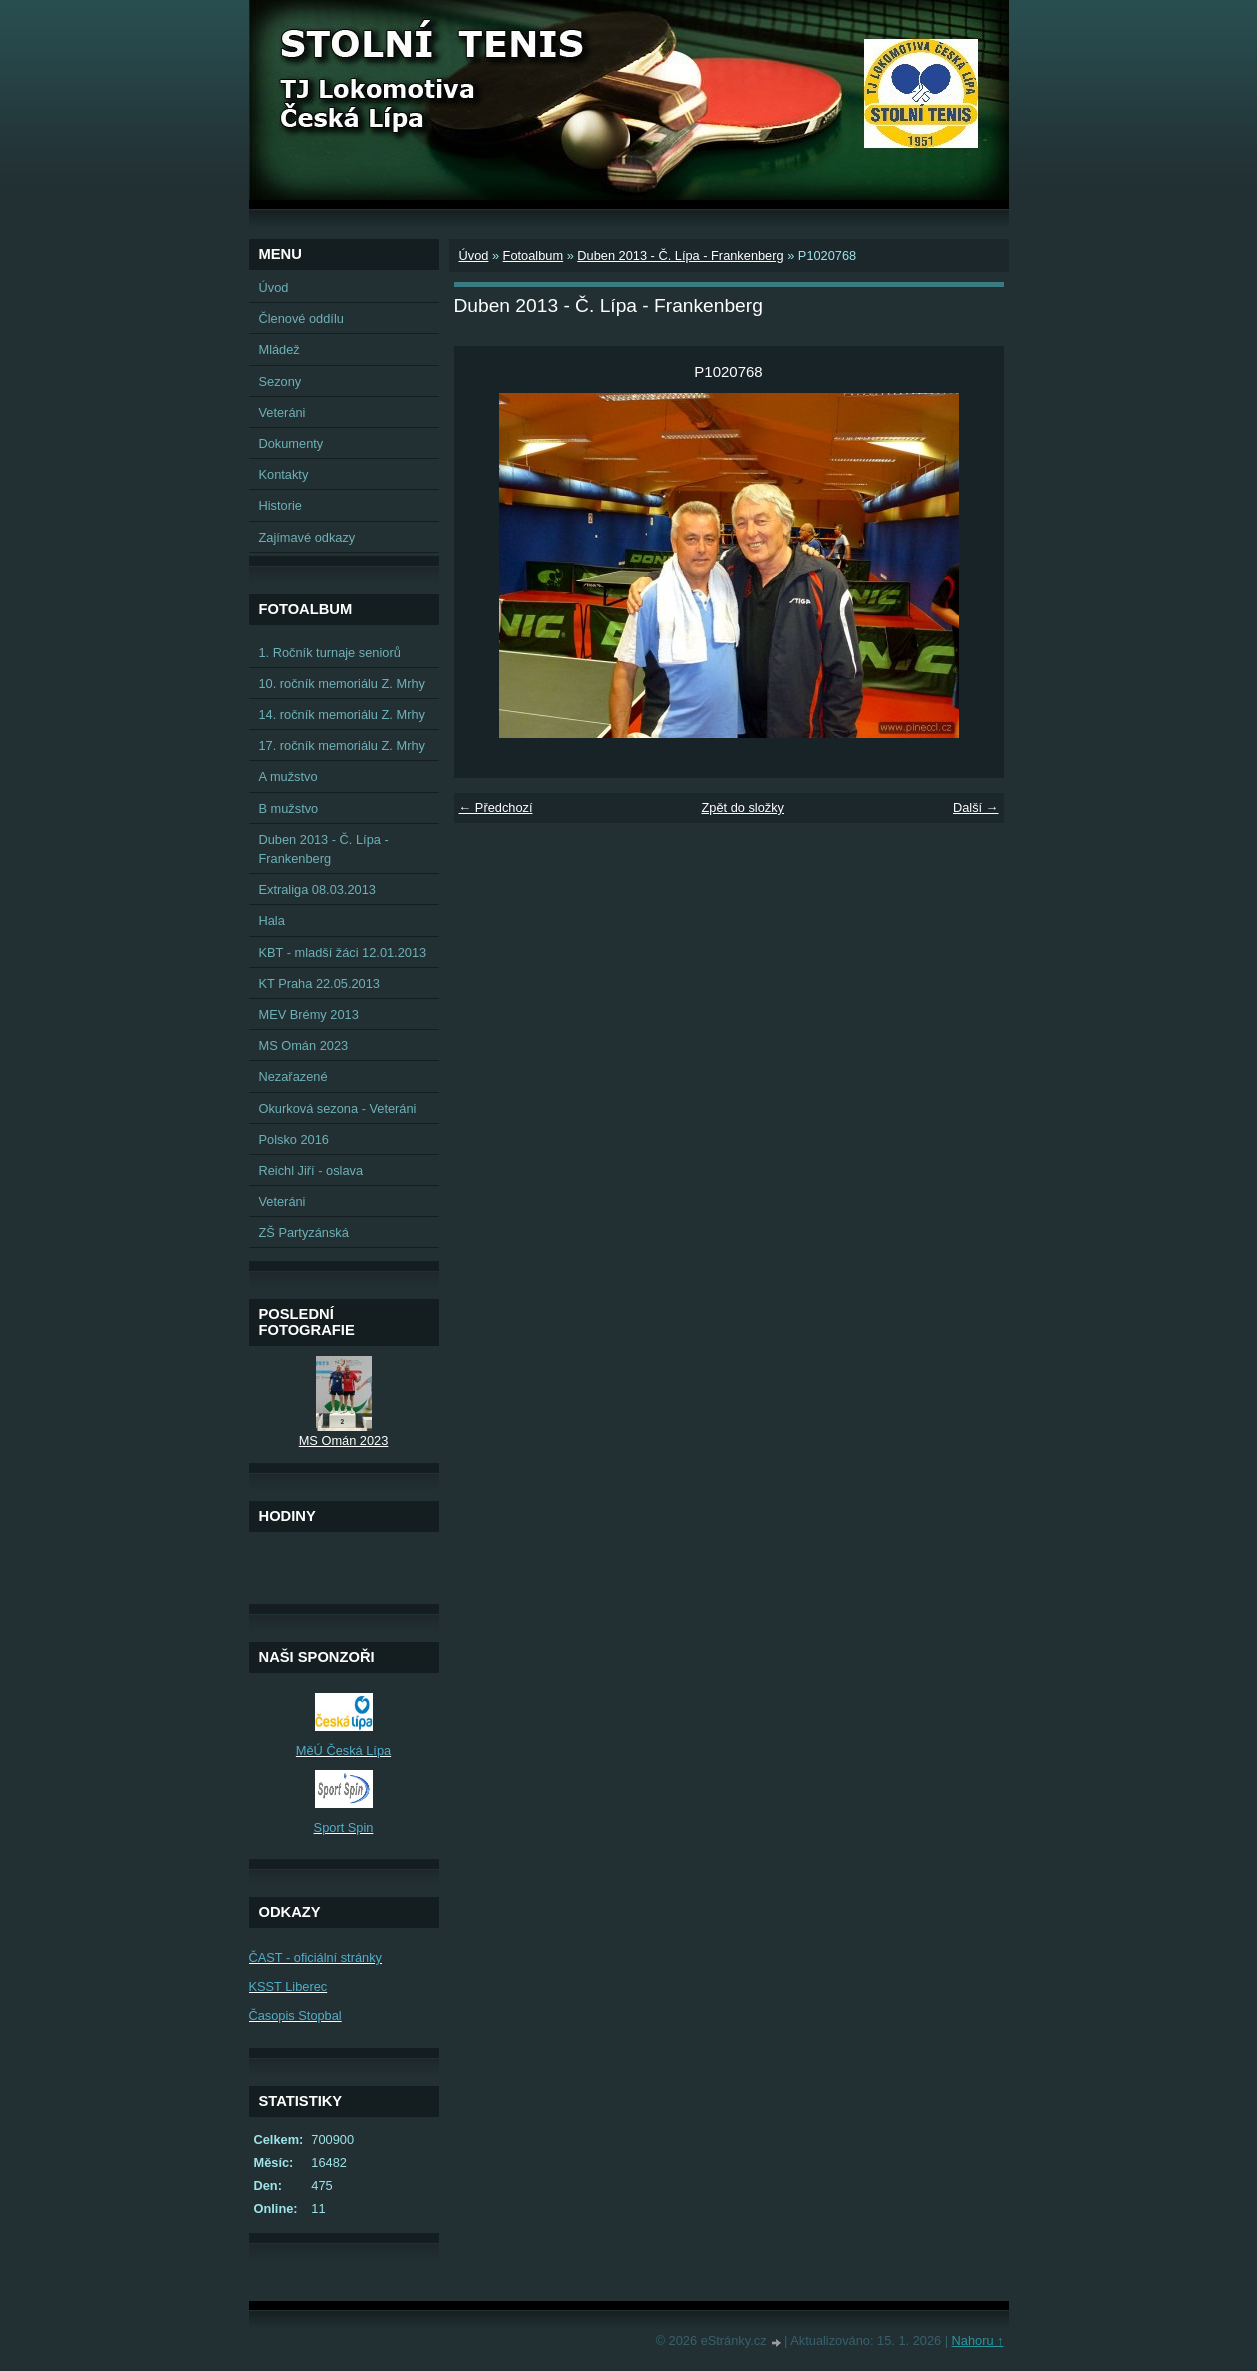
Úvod (474, 255)
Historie (280, 505)
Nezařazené (293, 1076)
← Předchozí (496, 807)
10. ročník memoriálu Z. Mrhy (342, 683)
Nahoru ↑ (978, 2340)
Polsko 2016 (294, 1139)
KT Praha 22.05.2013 (319, 983)
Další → (976, 807)
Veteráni (282, 412)
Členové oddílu (301, 318)
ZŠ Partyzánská (304, 1232)
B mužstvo (289, 808)
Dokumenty (291, 443)
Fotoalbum (533, 255)
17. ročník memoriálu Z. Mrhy (342, 745)
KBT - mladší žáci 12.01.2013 (343, 952)
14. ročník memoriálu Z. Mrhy (342, 714)
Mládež (279, 349)
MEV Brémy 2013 (309, 1014)
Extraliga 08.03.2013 (317, 889)
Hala (272, 920)
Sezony (280, 381)
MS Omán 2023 (304, 1045)
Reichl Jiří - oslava (311, 1170)
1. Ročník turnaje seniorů (330, 652)
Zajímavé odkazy (307, 537)
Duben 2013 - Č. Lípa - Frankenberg (680, 255)
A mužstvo (288, 776)
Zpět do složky (742, 807)
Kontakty (284, 474)
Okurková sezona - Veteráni (338, 1108)
